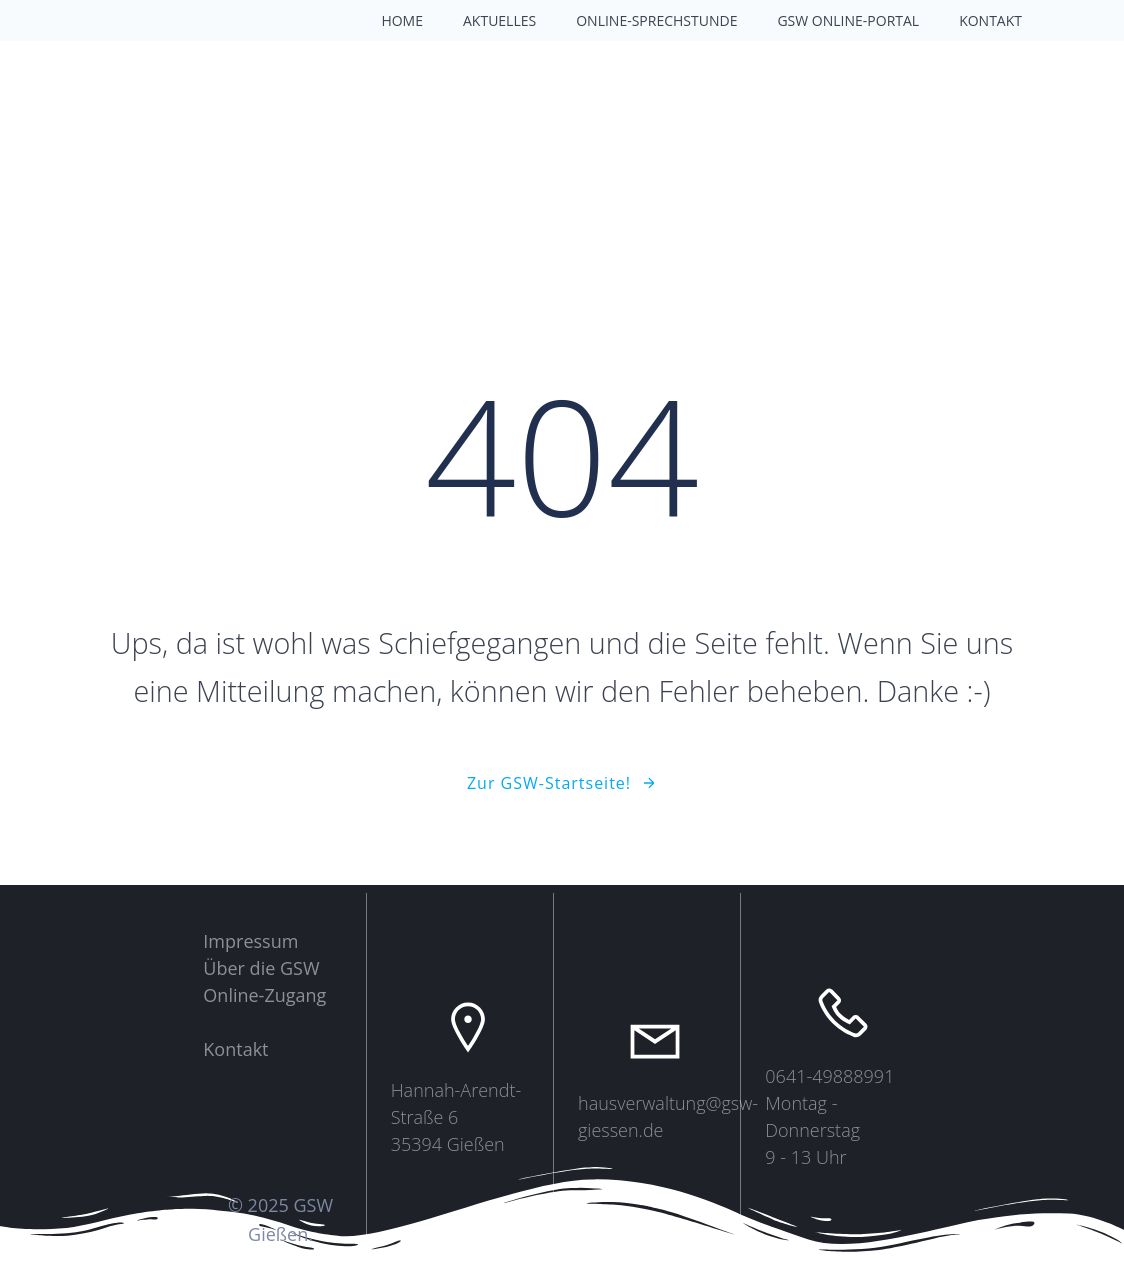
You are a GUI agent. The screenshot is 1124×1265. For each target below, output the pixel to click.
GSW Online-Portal (848, 20)
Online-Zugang (264, 995)
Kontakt (990, 20)
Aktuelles (499, 20)
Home (402, 20)
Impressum (250, 941)
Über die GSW (261, 968)
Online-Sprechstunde (656, 20)
